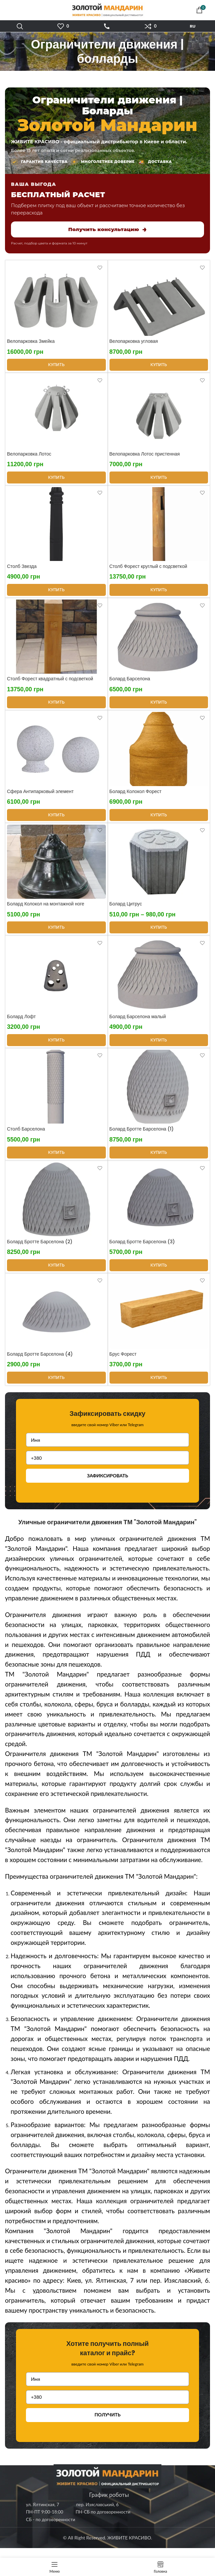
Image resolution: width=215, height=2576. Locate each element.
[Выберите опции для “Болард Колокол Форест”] (158, 820)
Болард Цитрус (125, 909)
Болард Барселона (129, 682)
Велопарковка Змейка (31, 342)
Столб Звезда (22, 569)
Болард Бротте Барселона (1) (141, 1136)
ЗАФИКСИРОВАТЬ (107, 1485)
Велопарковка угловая (133, 342)
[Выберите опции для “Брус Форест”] (158, 1387)
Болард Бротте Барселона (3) (142, 1250)
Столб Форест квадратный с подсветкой (50, 682)
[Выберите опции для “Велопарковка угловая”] (158, 366)
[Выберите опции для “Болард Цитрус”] (158, 933)
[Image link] (107, 2485)
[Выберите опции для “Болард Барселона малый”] (158, 1047)
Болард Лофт (21, 1023)
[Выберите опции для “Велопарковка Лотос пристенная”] (158, 479)
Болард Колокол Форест (135, 796)
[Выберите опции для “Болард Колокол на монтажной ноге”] (56, 933)
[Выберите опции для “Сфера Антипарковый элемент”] (56, 820)
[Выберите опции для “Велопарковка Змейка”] (56, 366)
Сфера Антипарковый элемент (40, 796)
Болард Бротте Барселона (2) (40, 1250)
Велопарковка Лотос (29, 455)
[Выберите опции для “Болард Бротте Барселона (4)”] (56, 1387)
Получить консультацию (107, 229)
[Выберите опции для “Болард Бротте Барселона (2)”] (56, 1274)
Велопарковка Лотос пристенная (144, 455)
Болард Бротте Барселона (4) (40, 1363)
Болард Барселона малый (137, 1023)
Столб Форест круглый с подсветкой (148, 569)
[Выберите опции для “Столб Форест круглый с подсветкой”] (158, 593)
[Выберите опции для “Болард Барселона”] (158, 706)
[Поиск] (20, 26)
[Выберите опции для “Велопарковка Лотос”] (56, 479)
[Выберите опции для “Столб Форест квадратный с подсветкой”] (56, 706)
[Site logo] (107, 9)
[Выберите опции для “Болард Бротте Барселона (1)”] (158, 1160)
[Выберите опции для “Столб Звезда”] (56, 593)
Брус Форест (123, 1363)
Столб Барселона (26, 1136)
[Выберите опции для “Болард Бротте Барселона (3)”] (158, 1274)
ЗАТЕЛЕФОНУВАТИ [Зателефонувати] (107, 26)
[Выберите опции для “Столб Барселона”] (56, 1160)
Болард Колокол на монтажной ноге (45, 909)
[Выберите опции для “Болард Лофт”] (56, 1047)
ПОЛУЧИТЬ (107, 2424)
